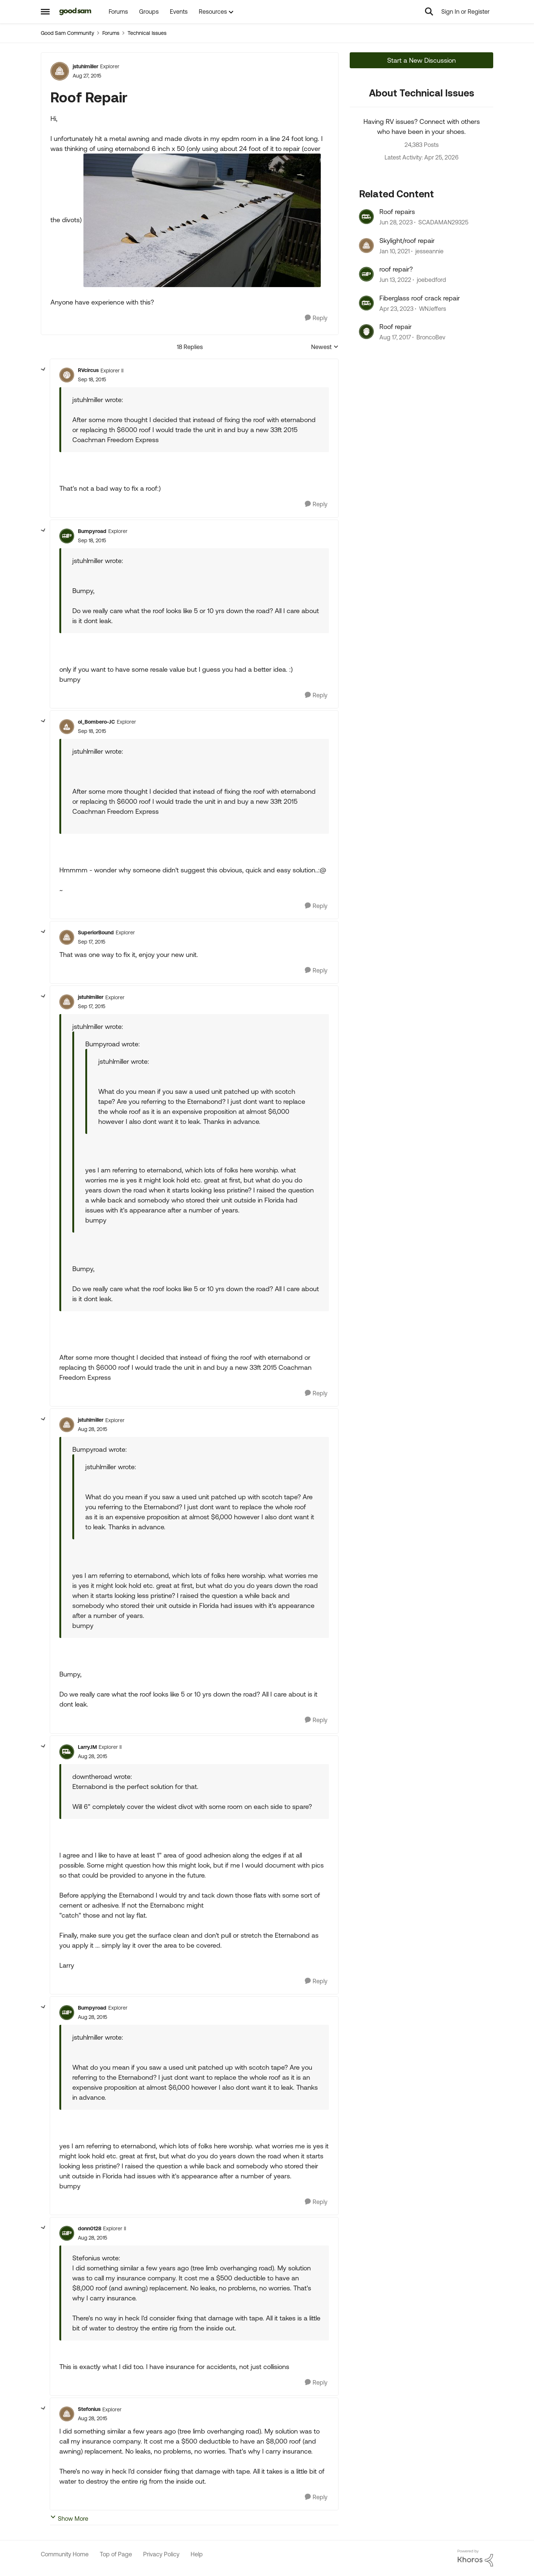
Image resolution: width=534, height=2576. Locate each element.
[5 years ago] (394, 251)
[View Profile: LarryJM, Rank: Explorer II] (66, 1751)
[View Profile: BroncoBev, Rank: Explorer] (366, 331)
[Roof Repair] (92, 380)
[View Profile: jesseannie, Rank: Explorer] (366, 245)
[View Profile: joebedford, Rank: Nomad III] (366, 274)
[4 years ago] (395, 280)
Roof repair (395, 326)
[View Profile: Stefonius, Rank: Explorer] (66, 2413)
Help (197, 2554)
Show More (69, 2518)
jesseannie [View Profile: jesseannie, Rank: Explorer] (429, 251)
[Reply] (316, 318)
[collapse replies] (43, 369)
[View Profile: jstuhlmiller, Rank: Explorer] (59, 71)
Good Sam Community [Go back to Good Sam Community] (67, 33)
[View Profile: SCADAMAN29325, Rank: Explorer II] (366, 216)
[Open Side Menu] (45, 11)
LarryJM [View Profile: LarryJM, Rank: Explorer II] (87, 1747)
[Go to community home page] (75, 11)
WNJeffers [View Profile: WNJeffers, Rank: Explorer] (432, 308)
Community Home (65, 2554)
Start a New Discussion (421, 60)
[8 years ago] (395, 337)
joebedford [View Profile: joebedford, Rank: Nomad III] (431, 280)
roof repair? (396, 269)
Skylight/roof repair (407, 240)
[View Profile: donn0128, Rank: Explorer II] (66, 2233)
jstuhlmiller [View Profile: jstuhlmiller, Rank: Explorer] (85, 66)
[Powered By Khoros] (475, 2558)
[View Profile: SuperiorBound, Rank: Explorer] (66, 937)
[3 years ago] (396, 222)
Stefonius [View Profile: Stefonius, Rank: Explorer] (89, 2409)
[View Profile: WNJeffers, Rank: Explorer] (366, 303)
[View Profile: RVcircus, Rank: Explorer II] (66, 375)
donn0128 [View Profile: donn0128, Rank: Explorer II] (89, 2228)
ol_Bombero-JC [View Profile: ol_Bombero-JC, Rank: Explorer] (96, 722)
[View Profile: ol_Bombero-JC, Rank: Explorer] (66, 726)
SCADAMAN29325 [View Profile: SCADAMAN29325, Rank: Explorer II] (443, 222)
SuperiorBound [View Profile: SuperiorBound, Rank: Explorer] (96, 932)
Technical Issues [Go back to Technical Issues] (147, 33)
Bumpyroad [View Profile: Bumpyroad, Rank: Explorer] (92, 531)
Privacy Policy (161, 2554)
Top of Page (116, 2554)
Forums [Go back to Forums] (110, 33)
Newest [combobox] (325, 347)
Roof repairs (397, 212)
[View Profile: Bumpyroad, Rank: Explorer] (66, 536)
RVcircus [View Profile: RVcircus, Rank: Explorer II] (88, 370)
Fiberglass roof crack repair (419, 298)
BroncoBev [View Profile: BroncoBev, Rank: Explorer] (430, 337)
